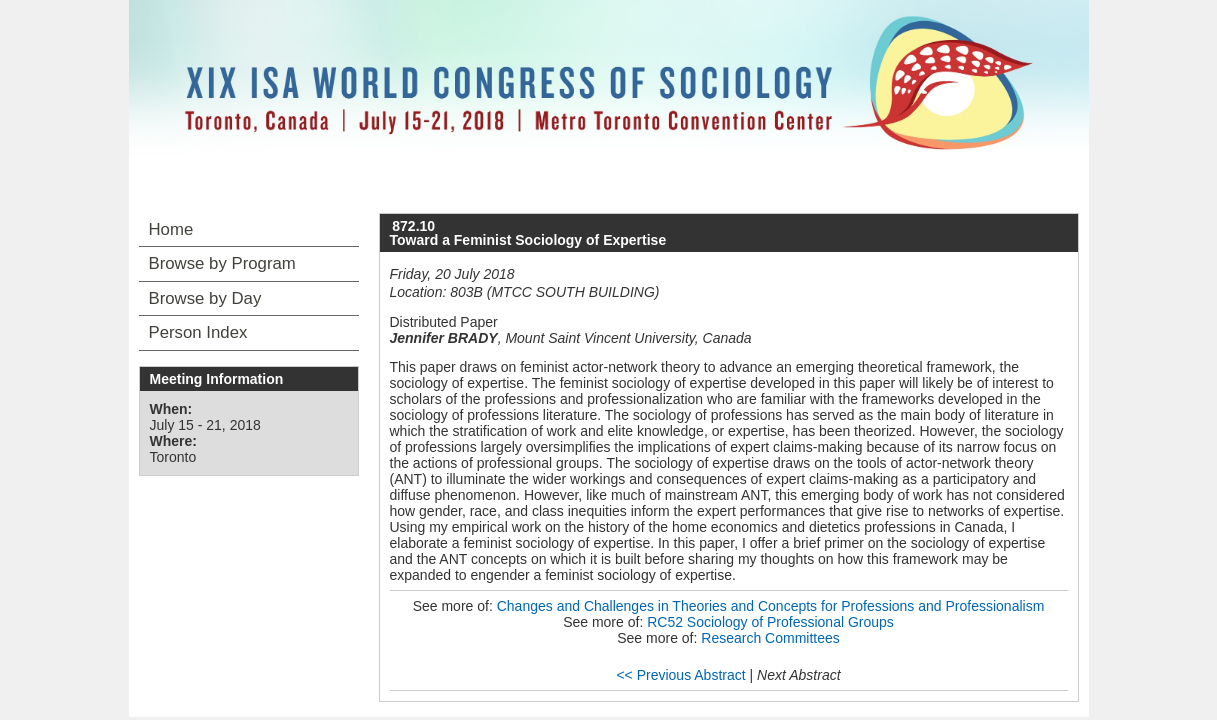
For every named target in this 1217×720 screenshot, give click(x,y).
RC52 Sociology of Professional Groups (770, 622)
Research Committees (770, 638)
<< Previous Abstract (680, 675)
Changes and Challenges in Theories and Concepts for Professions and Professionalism (771, 606)
